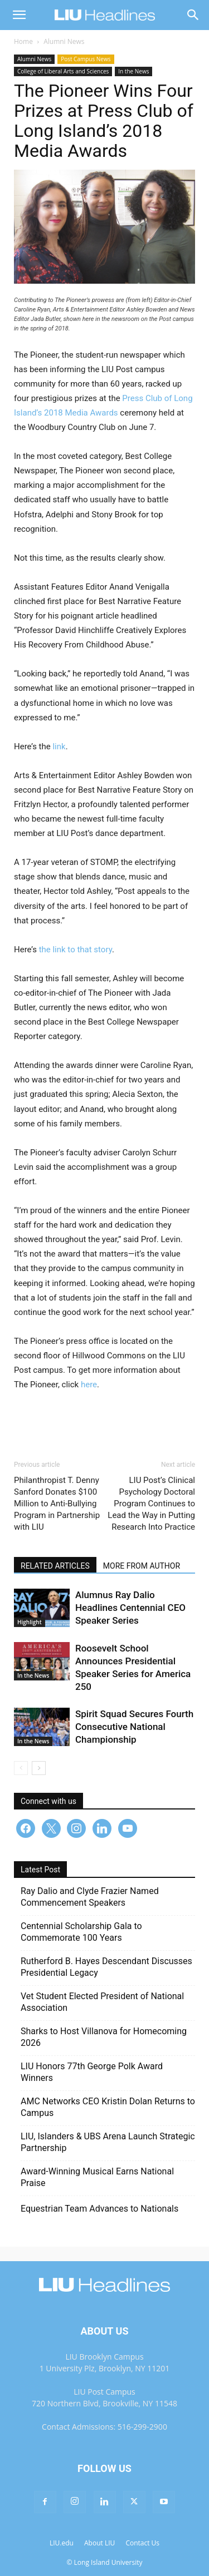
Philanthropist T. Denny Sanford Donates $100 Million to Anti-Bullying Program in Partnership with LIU (57, 1503)
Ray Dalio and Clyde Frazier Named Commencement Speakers (90, 1897)
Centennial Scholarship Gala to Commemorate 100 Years (81, 1932)
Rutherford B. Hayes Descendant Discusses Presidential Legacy (106, 1967)
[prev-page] (21, 1768)
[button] (19, 15)
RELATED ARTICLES (55, 1565)
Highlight (29, 1622)
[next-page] (39, 1768)
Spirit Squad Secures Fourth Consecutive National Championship (134, 1726)
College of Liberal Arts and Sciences (63, 71)
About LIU (99, 2543)
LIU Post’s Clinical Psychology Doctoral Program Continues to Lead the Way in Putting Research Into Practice (151, 1503)
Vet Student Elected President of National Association (102, 2002)
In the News (133, 71)
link (58, 746)
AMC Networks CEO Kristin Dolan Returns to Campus (108, 2107)
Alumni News (63, 41)
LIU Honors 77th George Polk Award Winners (92, 2072)
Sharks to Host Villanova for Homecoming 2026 (104, 2037)
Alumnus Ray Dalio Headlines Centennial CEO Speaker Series (130, 1607)
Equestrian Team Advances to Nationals (99, 2208)
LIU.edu (62, 2543)
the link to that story (75, 950)
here (89, 1385)
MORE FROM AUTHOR (141, 1565)
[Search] (193, 15)
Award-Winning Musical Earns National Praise (97, 2177)
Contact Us (142, 2543)
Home (23, 41)
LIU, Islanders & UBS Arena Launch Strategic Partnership (108, 2142)
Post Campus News (85, 59)
